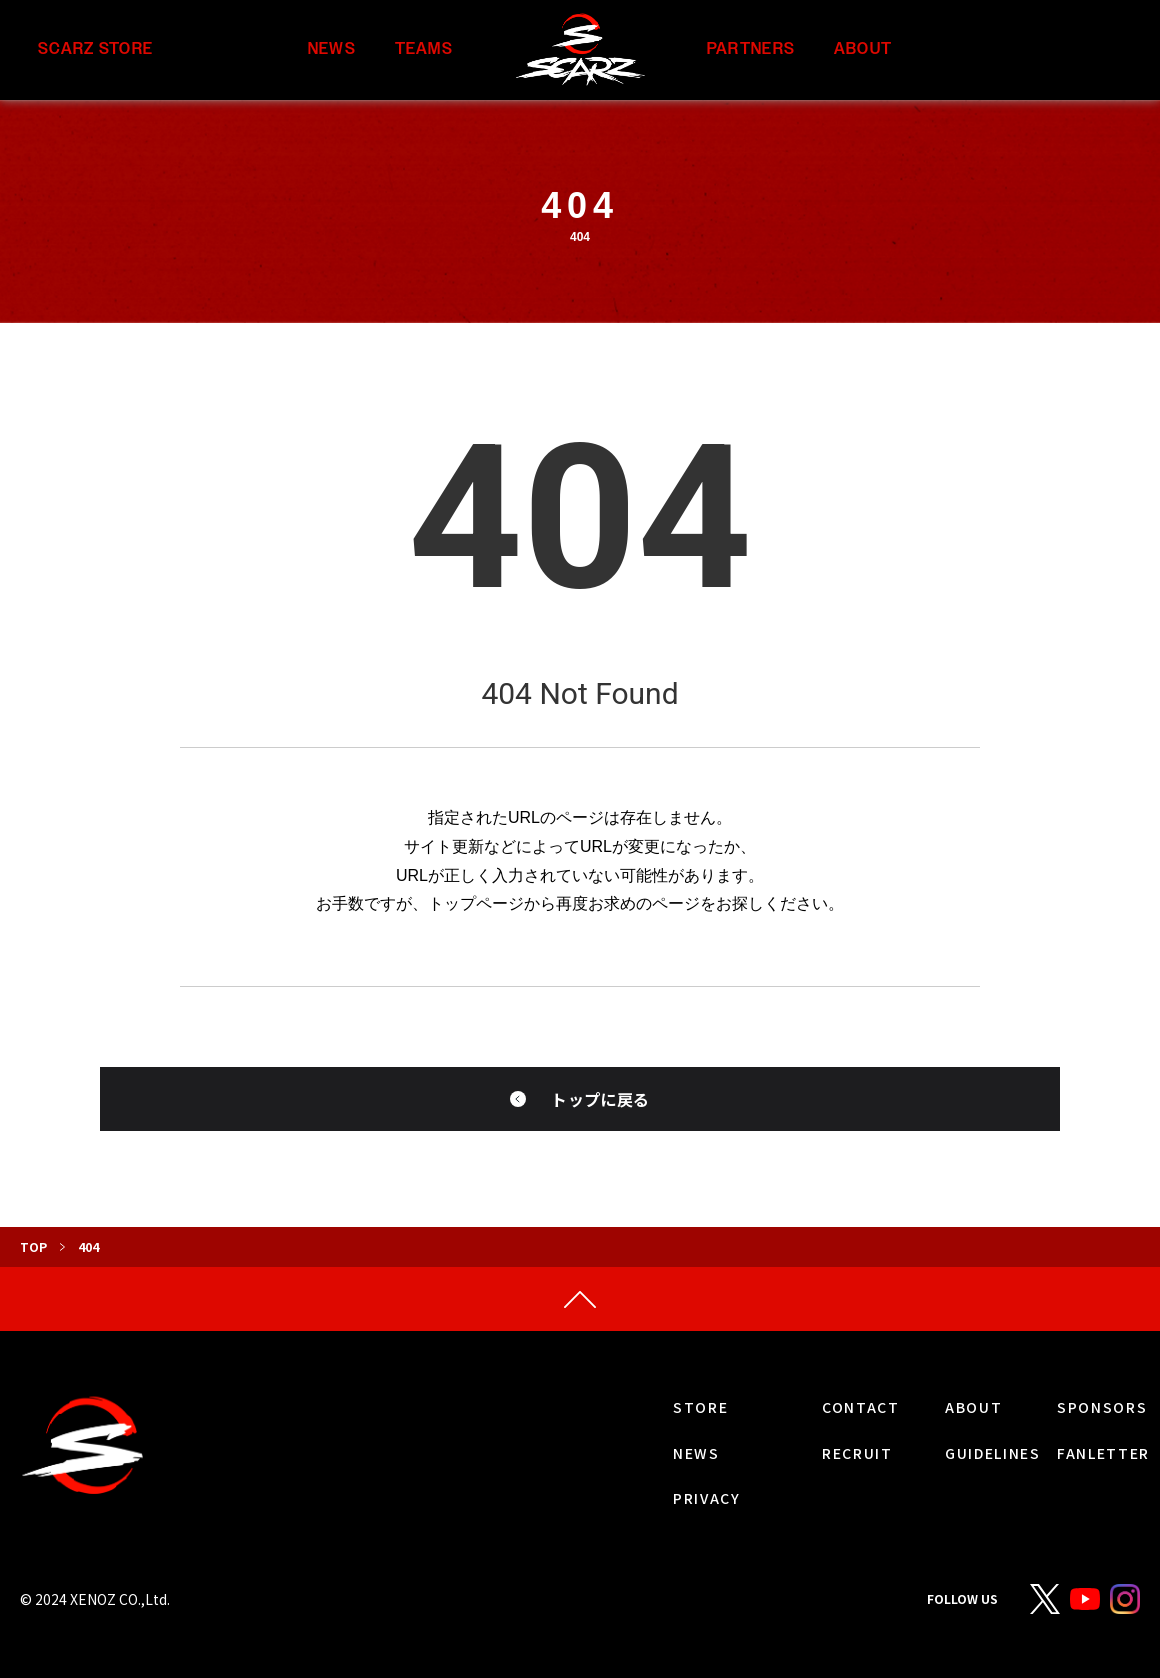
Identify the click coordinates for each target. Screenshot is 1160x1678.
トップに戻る (600, 1099)
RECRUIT (857, 1453)
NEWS (332, 49)
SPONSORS (1102, 1407)
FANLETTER (1103, 1453)
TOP (33, 1246)
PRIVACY (707, 1498)
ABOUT (863, 49)
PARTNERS (751, 49)
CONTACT (861, 1407)
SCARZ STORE (95, 49)
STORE (700, 1407)
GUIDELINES (993, 1453)
